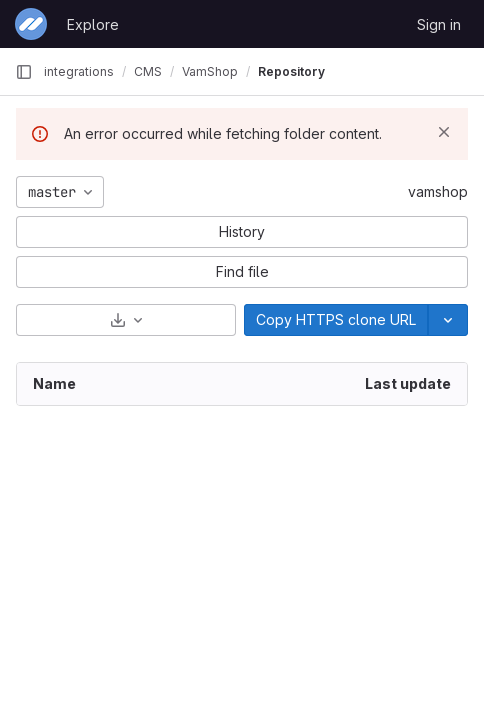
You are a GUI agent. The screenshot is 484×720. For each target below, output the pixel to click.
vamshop (438, 191)
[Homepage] (31, 24)
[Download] (126, 320)
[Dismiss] (444, 132)
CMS (148, 71)
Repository (291, 71)
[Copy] (336, 320)
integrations (79, 71)
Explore (93, 24)
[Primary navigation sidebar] (24, 72)
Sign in (439, 24)
